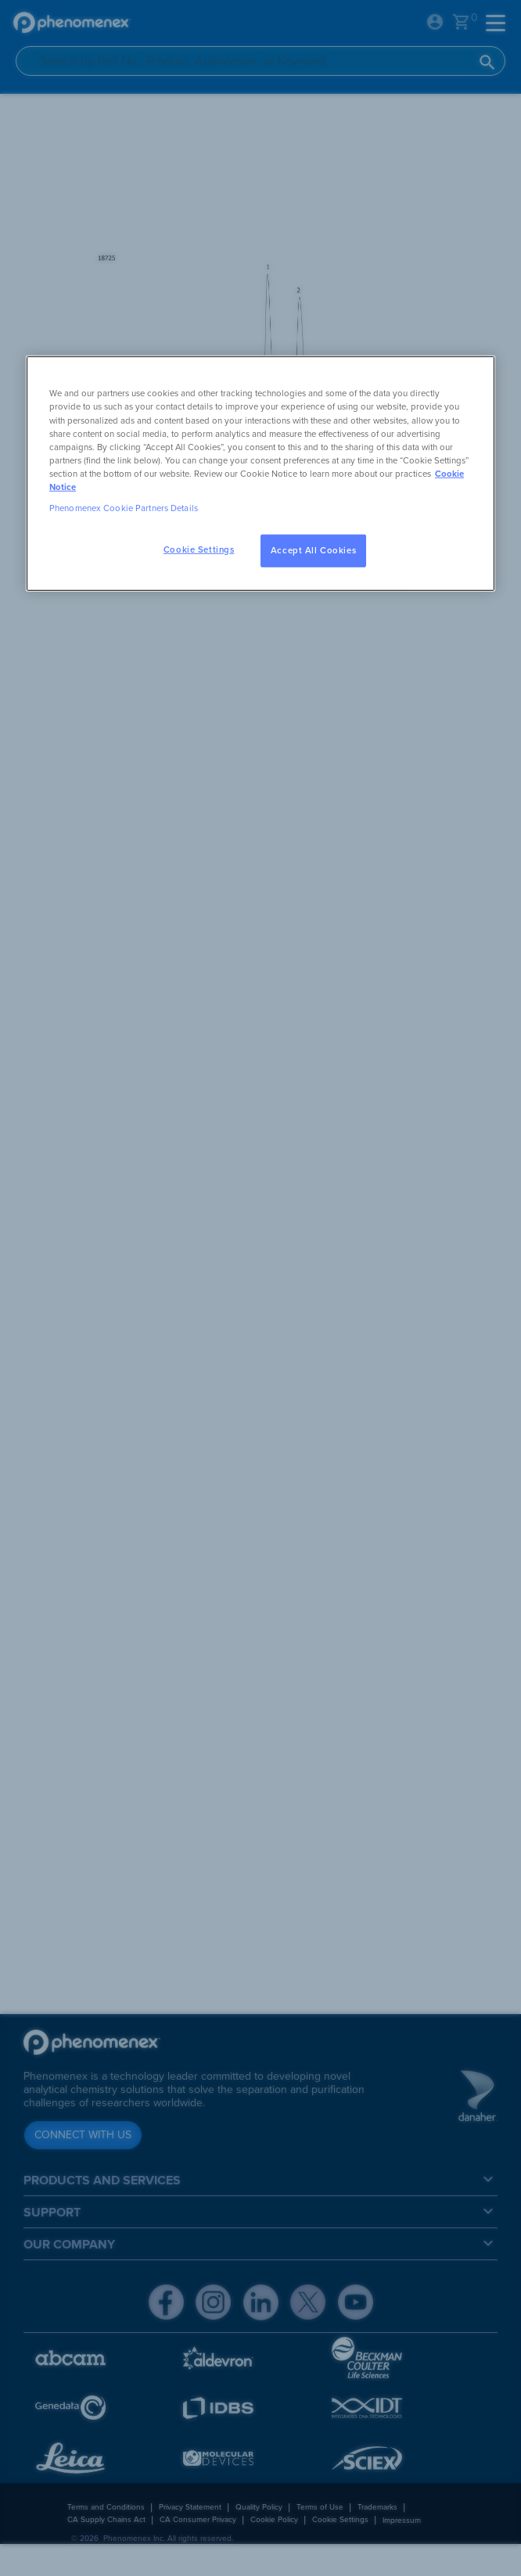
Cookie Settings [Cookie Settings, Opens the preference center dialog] (199, 550)
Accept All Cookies (313, 551)
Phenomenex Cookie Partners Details (123, 508)
